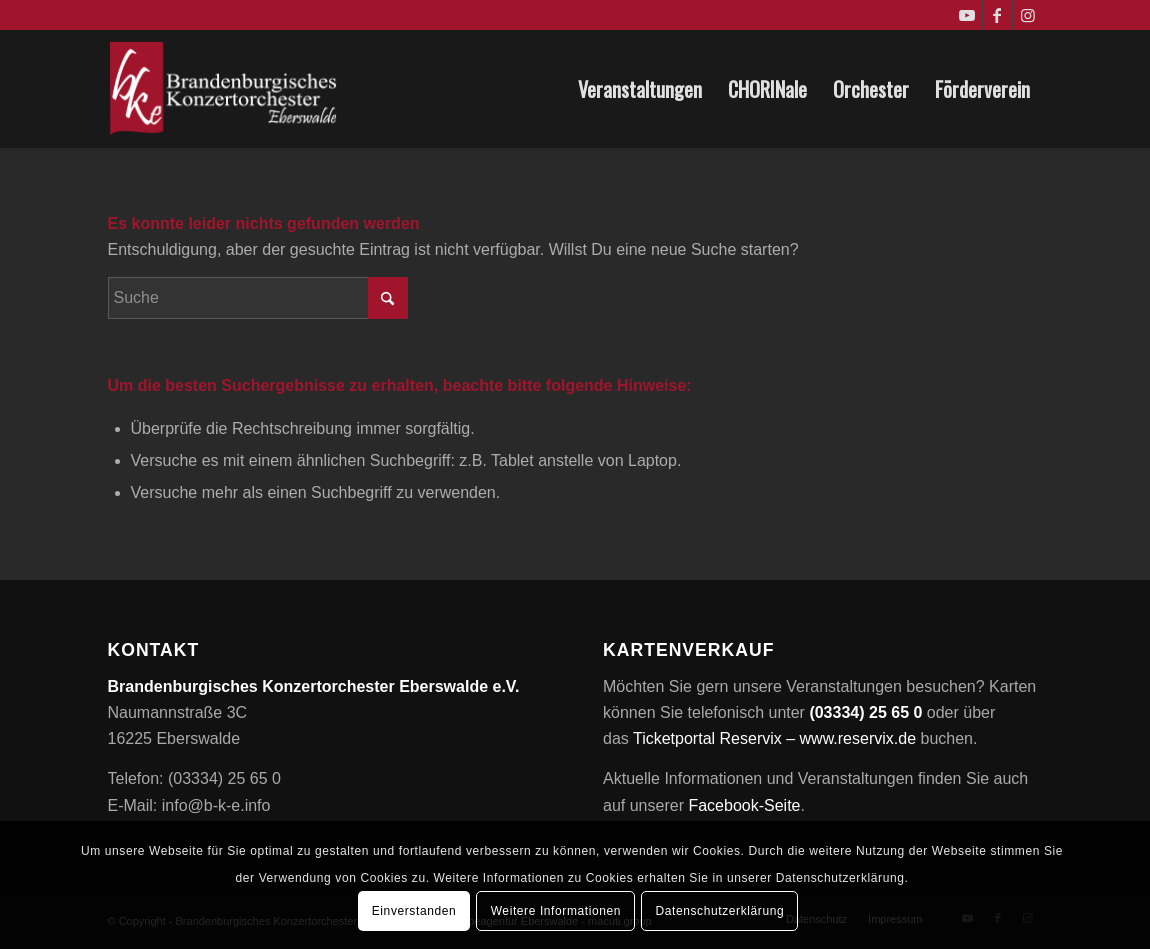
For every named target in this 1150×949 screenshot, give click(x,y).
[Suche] (258, 298)
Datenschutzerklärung (719, 911)
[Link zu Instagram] (1028, 15)
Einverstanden (414, 911)
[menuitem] (640, 89)
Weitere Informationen (556, 911)
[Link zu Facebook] (997, 15)
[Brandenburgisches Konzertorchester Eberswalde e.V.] (225, 89)
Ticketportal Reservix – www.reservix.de (774, 738)
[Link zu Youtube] (967, 15)
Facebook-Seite (744, 805)
